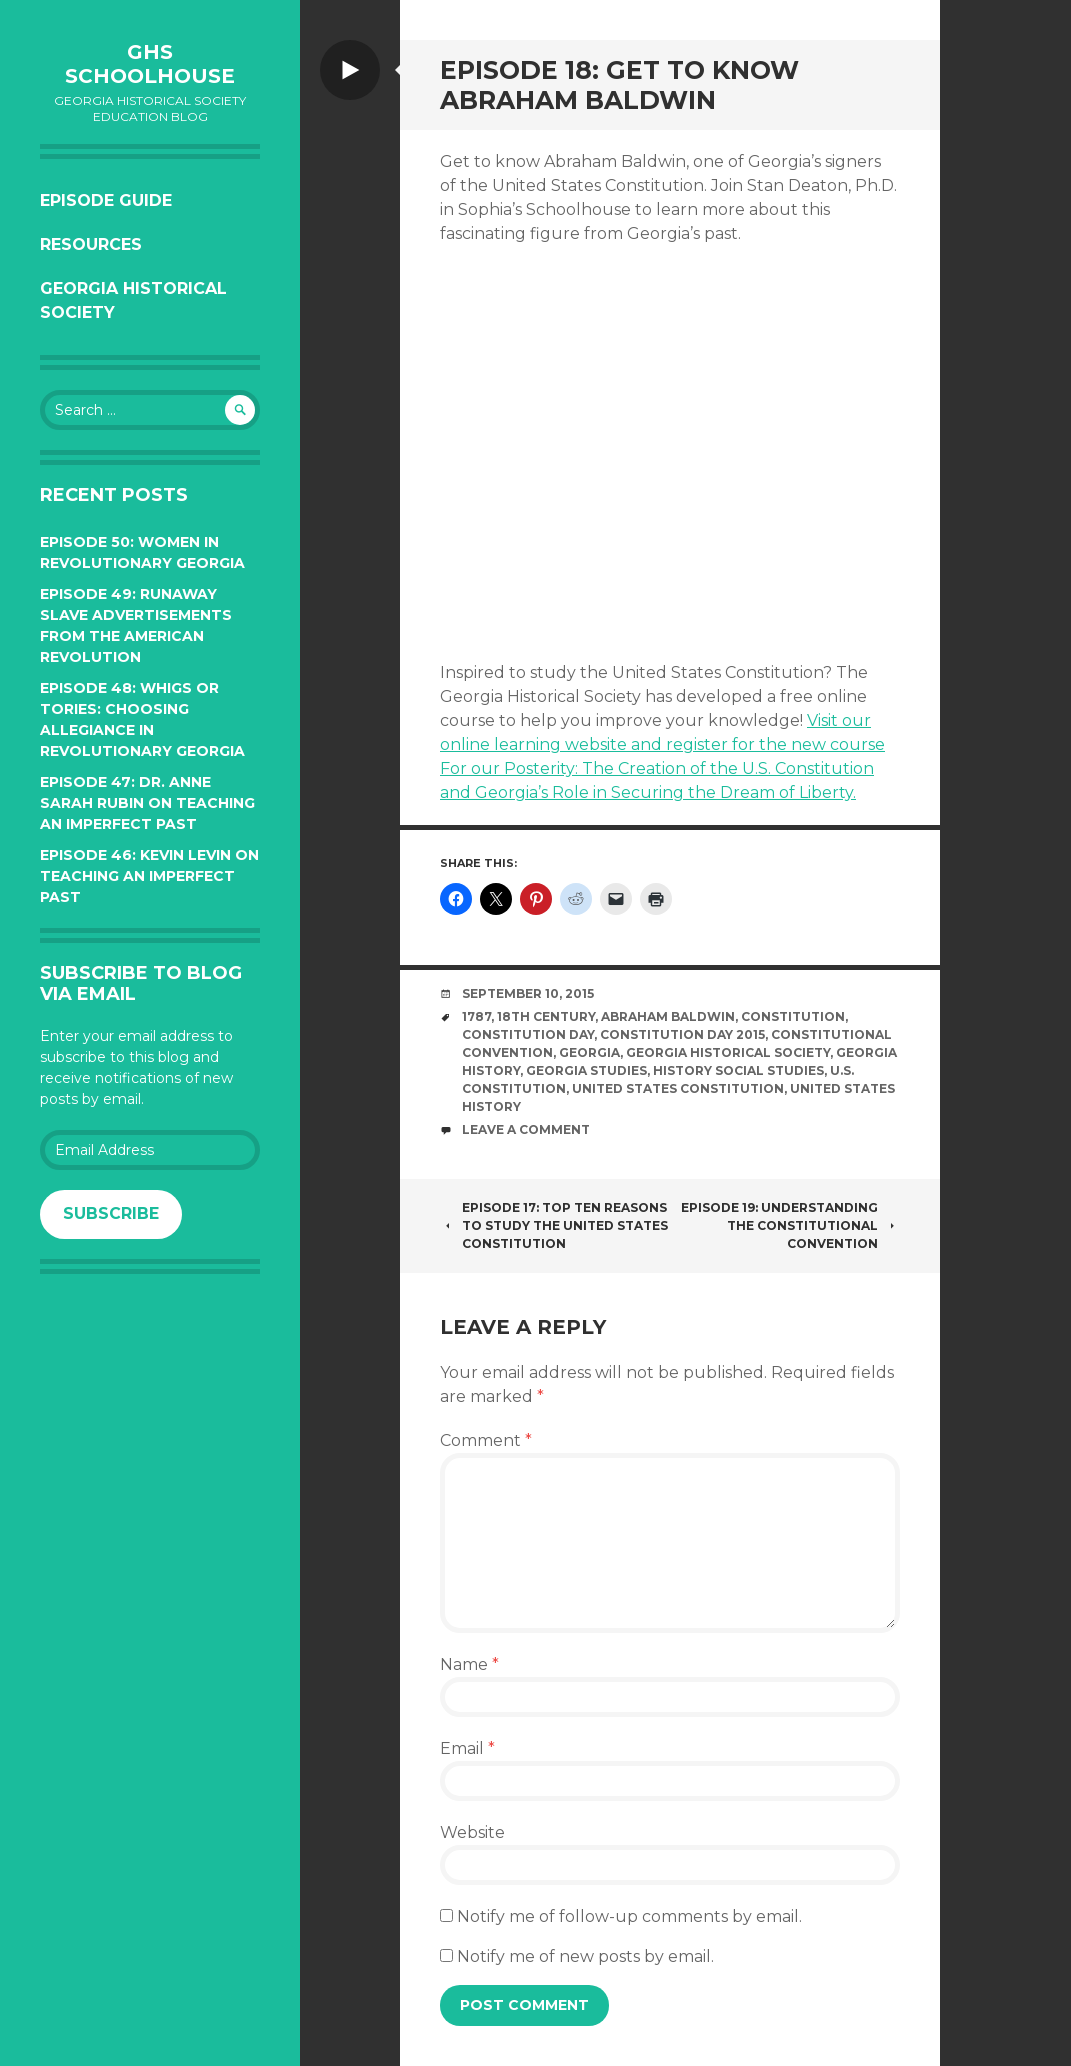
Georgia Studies (586, 1070)
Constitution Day (528, 1034)
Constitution (793, 1016)
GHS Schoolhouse (150, 64)
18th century (546, 1016)
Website (472, 1832)
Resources (91, 244)
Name (469, 1664)
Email (467, 1748)
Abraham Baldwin (668, 1016)
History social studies (738, 1070)
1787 (476, 1016)
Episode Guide (106, 200)
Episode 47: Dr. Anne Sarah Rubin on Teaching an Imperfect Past (147, 803)
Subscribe (111, 1213)
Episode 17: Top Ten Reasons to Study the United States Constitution (554, 1225)
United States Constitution (678, 1088)
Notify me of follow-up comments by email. (629, 1916)
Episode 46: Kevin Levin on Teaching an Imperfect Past (149, 876)
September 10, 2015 (528, 993)
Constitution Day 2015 (682, 1034)
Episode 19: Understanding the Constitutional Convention (790, 1225)
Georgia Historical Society (133, 300)
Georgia (589, 1052)
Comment (486, 1440)
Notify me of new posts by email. (585, 1956)
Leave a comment (526, 1129)
